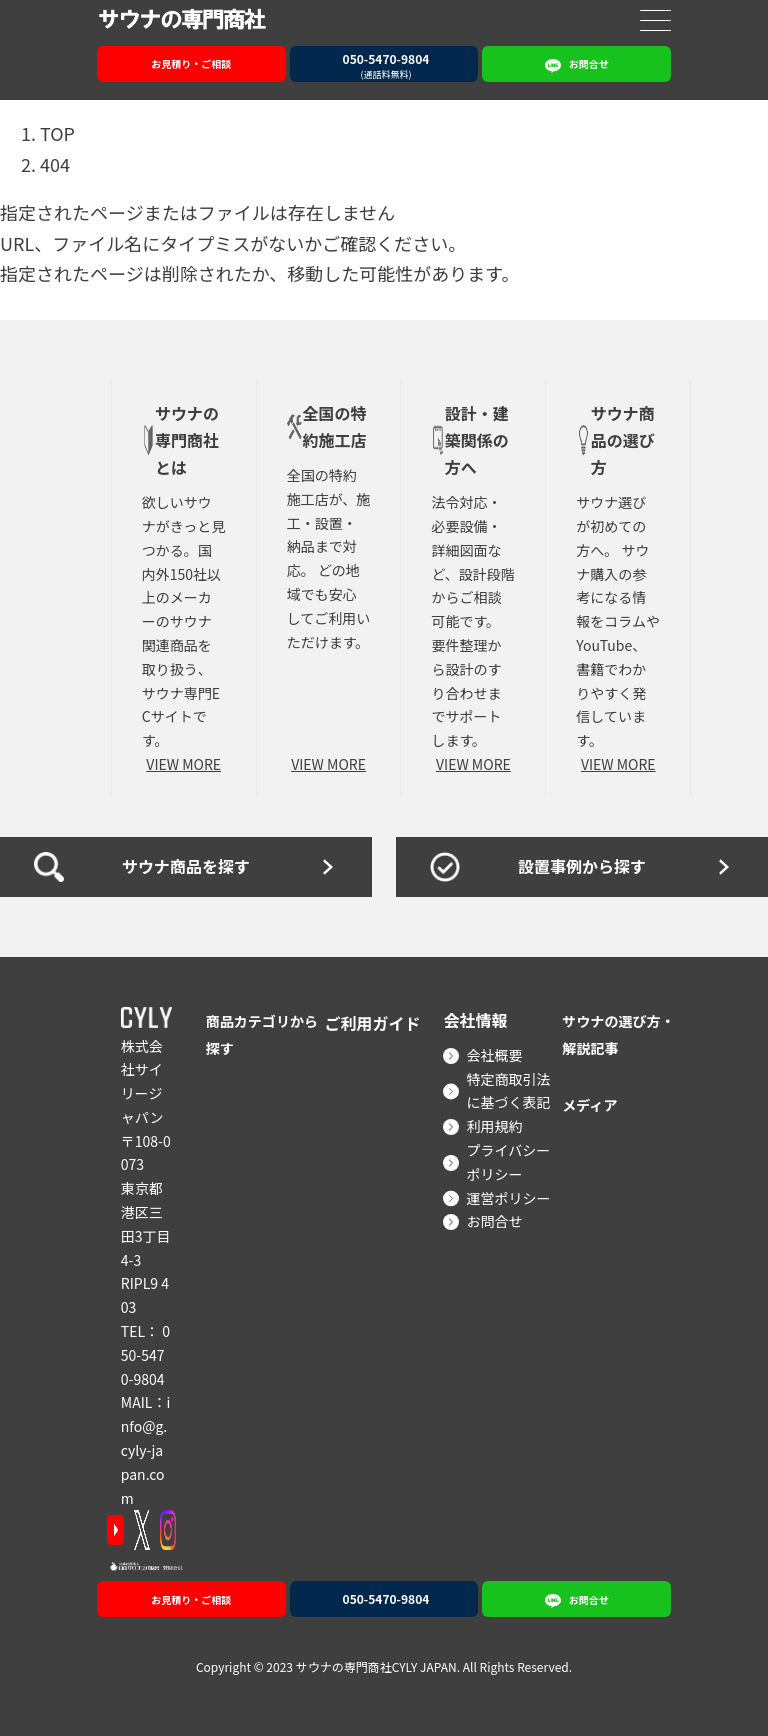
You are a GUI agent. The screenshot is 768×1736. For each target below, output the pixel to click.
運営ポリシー (508, 1198)
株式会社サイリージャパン (142, 1081)
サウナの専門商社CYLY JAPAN (376, 1665)
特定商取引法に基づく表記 (508, 1091)
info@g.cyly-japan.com (145, 1449)
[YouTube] (115, 1530)
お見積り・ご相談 (191, 63)
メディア (593, 1104)
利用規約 (494, 1126)
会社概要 (494, 1055)
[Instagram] (168, 1530)
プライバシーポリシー (508, 1162)
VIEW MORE (183, 764)
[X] (142, 1530)
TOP (57, 133)
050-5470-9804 (145, 1355)
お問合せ (494, 1221)
